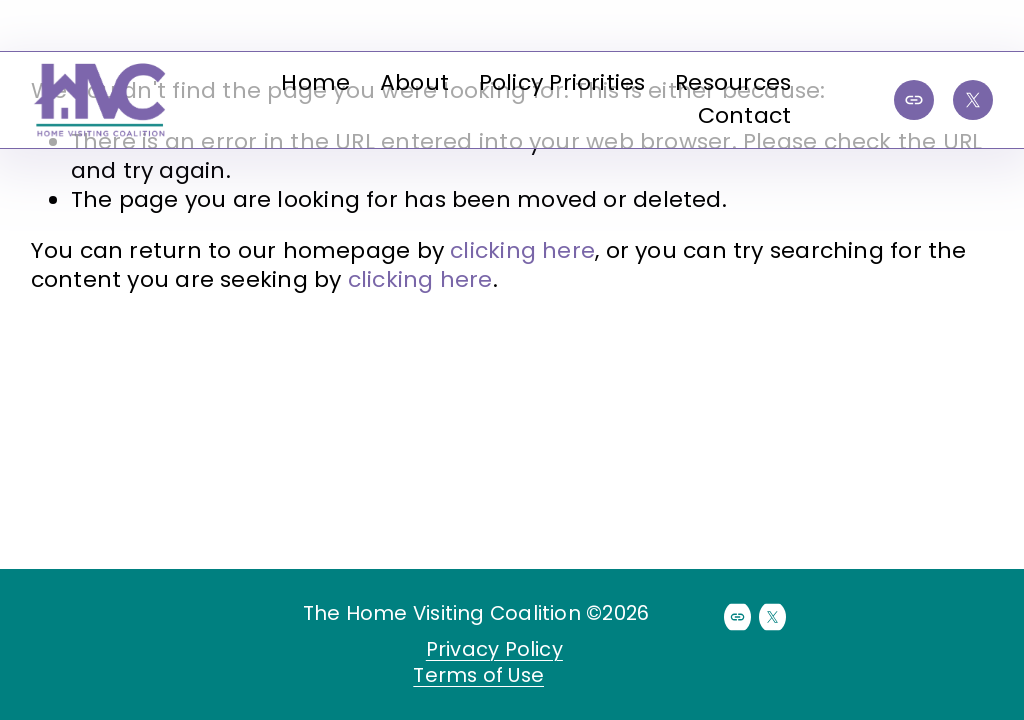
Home (315, 82)
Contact (745, 115)
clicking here (522, 250)
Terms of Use (478, 676)
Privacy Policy (494, 650)
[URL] (914, 100)
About (414, 82)
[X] (973, 100)
